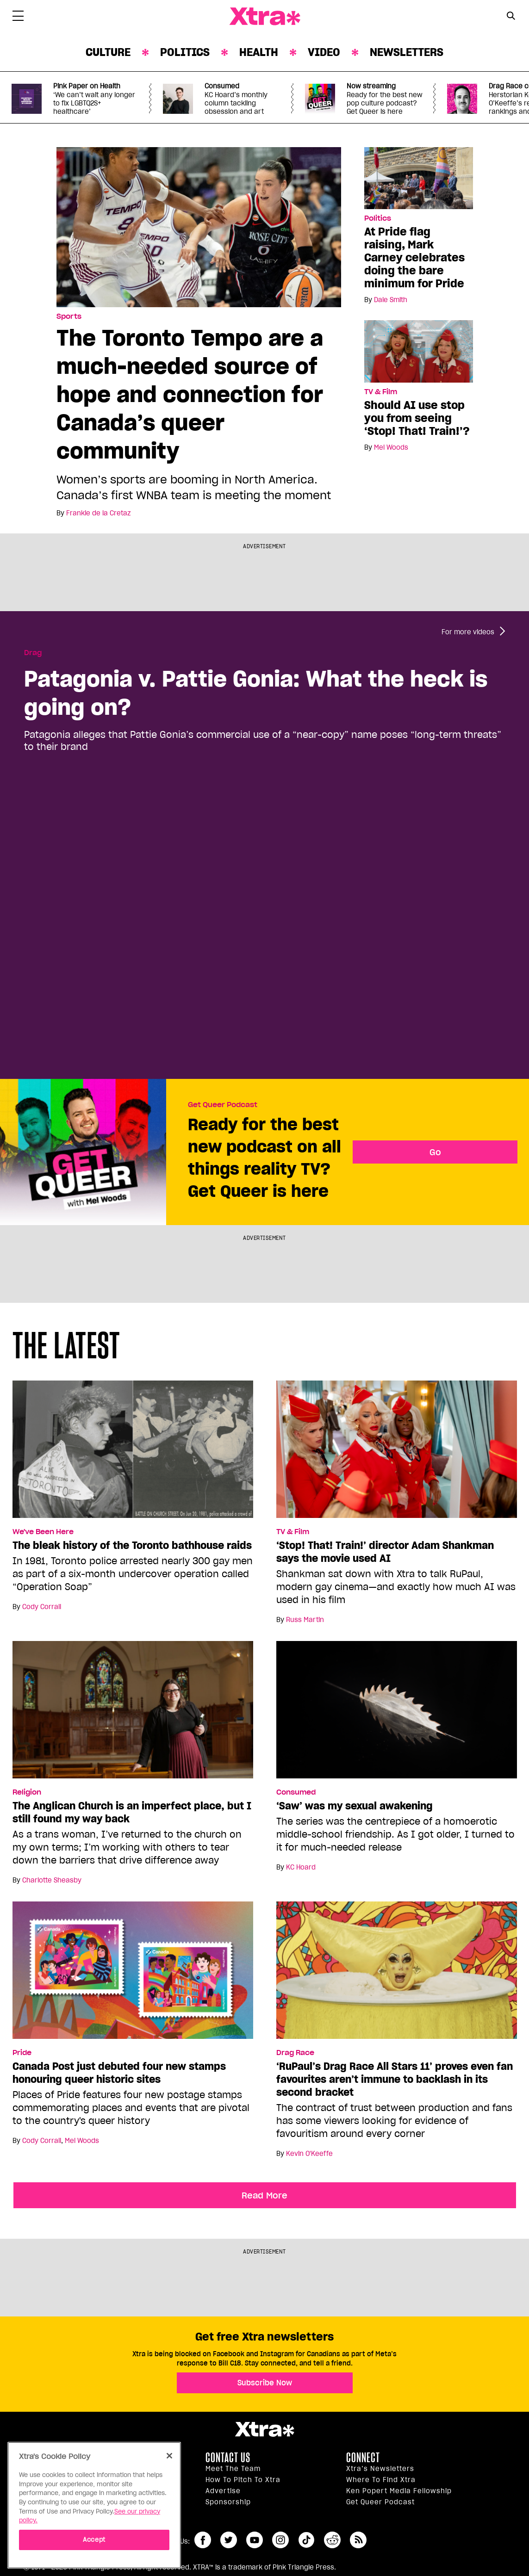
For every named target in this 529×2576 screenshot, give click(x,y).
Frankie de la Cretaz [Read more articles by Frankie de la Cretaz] (98, 513)
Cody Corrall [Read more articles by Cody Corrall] (41, 1607)
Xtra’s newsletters (380, 2469)
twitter (228, 2540)
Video (324, 52)
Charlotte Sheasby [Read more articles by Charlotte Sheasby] (51, 1880)
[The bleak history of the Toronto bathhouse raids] (132, 1453)
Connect (363, 2457)
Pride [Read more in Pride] (21, 2053)
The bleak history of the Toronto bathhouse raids (132, 1545)
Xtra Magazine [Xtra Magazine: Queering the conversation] (265, 17)
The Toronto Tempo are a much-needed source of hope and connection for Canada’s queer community (189, 393)
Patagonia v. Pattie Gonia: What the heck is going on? (255, 692)
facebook (202, 2540)
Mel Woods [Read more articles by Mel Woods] (391, 447)
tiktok (306, 2540)
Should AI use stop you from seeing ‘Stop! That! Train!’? (417, 418)
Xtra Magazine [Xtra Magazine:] (264, 2429)
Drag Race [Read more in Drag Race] (295, 2053)
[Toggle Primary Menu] (18, 18)
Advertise (223, 2491)
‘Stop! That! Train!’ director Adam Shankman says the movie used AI (385, 1552)
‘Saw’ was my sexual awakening (354, 1805)
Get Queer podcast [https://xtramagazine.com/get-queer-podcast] (380, 2502)
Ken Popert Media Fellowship (399, 2491)
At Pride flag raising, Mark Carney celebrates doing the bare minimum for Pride (414, 257)
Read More (264, 2195)
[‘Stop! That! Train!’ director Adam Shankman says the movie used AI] (396, 1453)
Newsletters (406, 52)
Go (435, 1152)
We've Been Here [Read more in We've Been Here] (43, 1532)
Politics (185, 52)
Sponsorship (228, 2502)
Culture (108, 52)
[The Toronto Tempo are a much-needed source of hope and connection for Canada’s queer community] (198, 226)
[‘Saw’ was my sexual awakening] (396, 1713)
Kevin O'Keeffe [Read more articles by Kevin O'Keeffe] (309, 2153)
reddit (332, 2540)
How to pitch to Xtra (242, 2480)
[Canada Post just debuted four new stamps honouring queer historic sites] (132, 1974)
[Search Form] (511, 17)
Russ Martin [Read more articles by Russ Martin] (305, 1620)
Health (258, 52)
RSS (358, 2540)
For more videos (468, 632)
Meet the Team (233, 2469)
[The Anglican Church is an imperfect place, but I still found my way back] (132, 1713)
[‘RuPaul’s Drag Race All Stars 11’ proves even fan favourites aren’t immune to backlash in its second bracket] (396, 1974)
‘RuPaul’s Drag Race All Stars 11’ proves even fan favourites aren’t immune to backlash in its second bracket (394, 2079)
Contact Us (227, 2457)
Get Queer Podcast (222, 1105)
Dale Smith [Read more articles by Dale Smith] (390, 300)
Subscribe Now (264, 2382)
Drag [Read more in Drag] (33, 653)
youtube (254, 2540)
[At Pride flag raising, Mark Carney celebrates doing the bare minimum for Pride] (418, 177)
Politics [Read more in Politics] (377, 218)
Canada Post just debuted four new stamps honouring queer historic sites (119, 2073)
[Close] (169, 2456)
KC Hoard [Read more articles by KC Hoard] (301, 1867)
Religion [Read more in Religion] (26, 1792)
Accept (94, 2540)
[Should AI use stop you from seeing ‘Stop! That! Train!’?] (418, 350)
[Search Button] (511, 15)
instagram (280, 2540)
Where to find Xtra (381, 2480)
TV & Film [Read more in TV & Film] (380, 392)
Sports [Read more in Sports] (68, 316)
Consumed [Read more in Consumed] (296, 1792)
